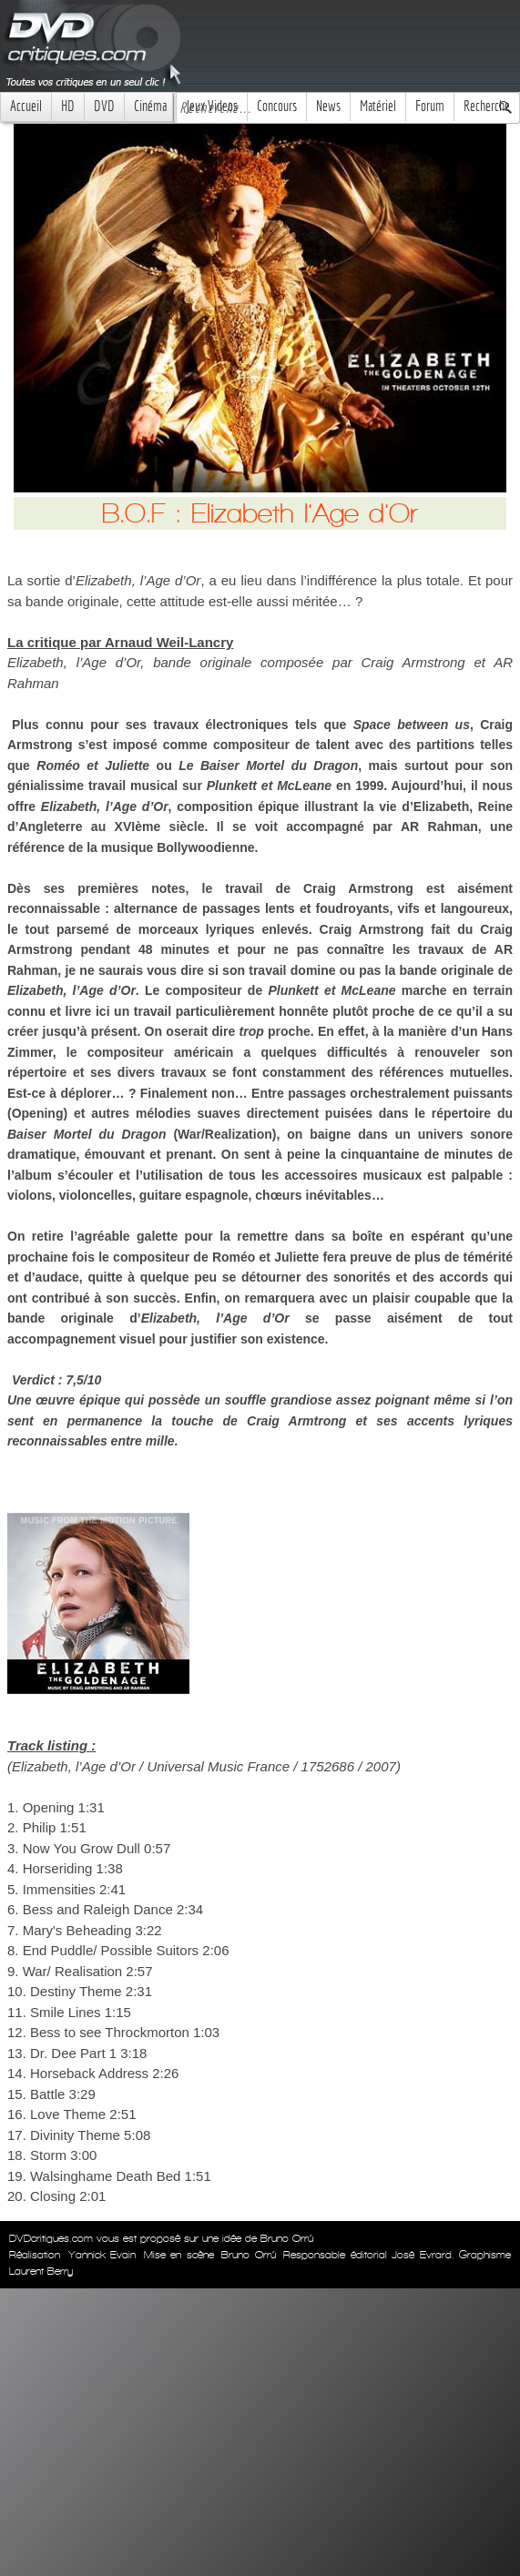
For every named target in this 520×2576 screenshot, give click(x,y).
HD (68, 106)
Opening (49, 1807)
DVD (104, 106)
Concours (277, 106)
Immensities (59, 1889)
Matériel (378, 106)
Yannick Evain (102, 2254)
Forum (429, 106)
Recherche (487, 106)
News (328, 106)
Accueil (26, 106)
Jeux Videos (212, 106)
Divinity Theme (75, 2135)
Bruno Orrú (248, 2254)
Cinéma (150, 106)
